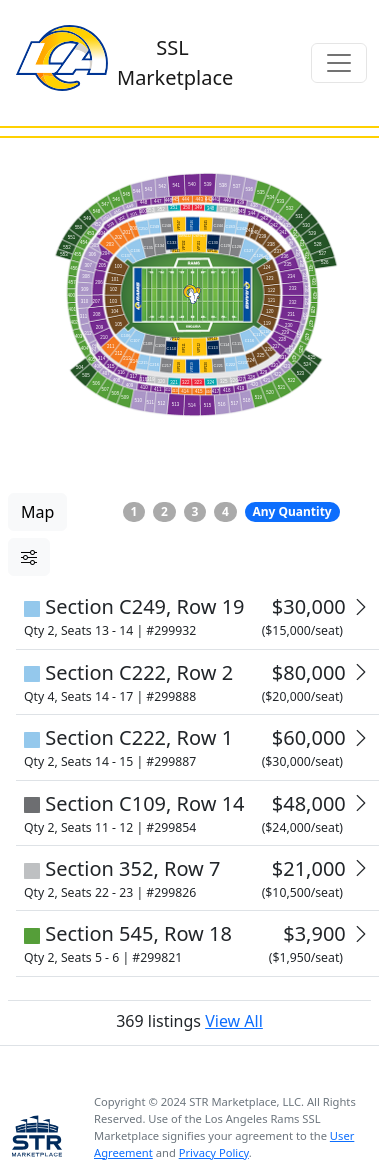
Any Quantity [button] (291, 511)
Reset (105, 652)
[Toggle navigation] (339, 63)
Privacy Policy (214, 1072)
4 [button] (225, 511)
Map (37, 512)
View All (225, 941)
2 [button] (164, 511)
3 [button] (195, 511)
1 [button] (134, 511)
